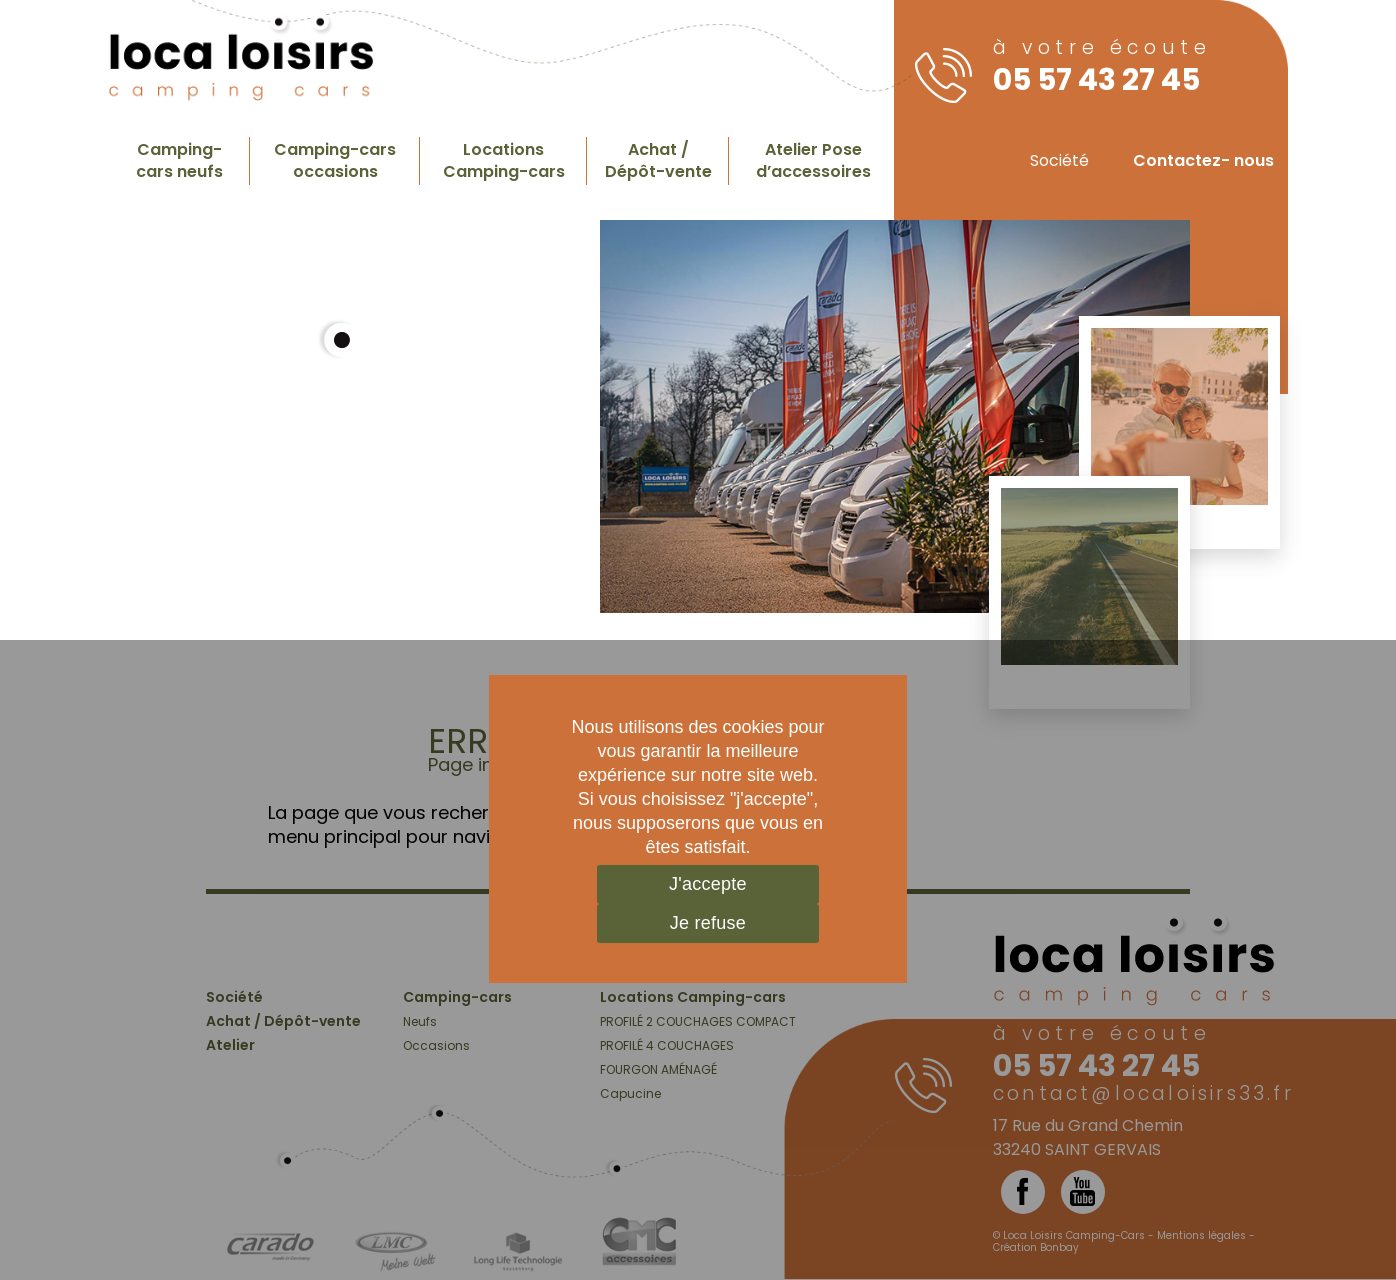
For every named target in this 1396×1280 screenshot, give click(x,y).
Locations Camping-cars (504, 160)
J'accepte (708, 884)
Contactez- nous (1203, 160)
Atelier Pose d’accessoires (813, 160)
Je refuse (708, 923)
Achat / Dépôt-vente (658, 160)
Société (1059, 160)
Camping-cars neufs (179, 160)
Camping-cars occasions (335, 160)
